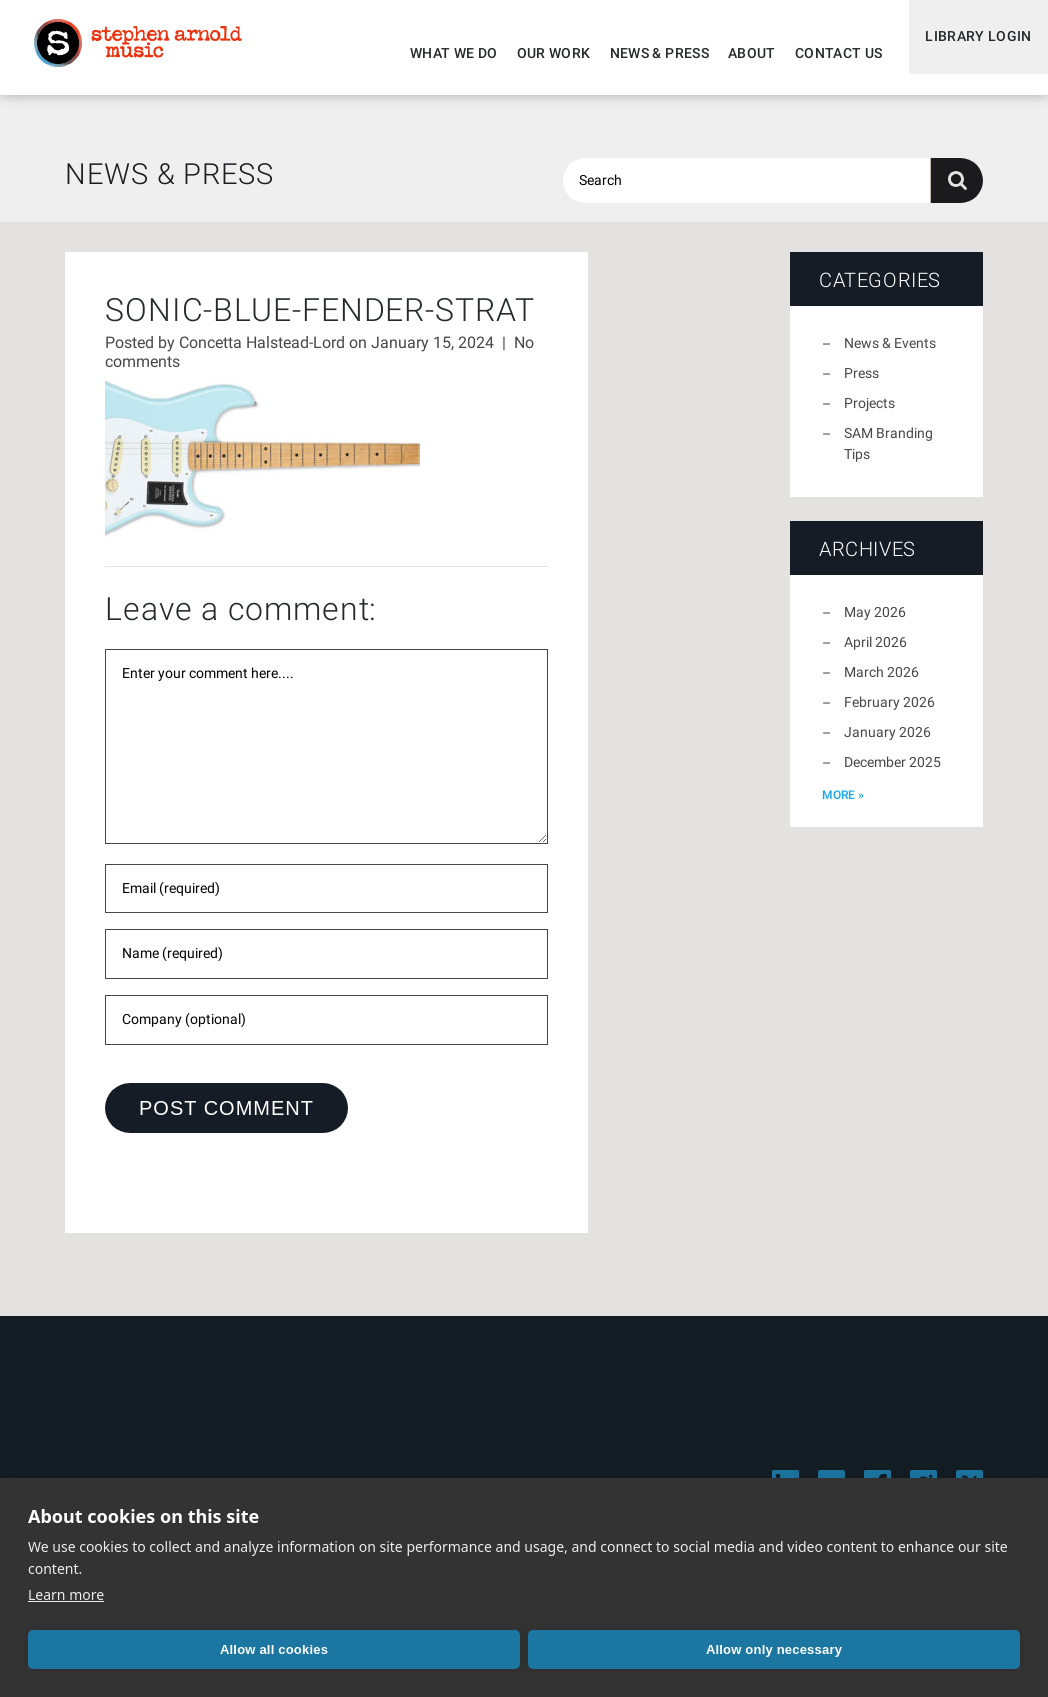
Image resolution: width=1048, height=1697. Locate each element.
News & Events (890, 355)
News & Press (643, 53)
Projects (869, 415)
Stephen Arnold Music (152, 54)
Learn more (66, 1594)
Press (861, 385)
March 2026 (881, 684)
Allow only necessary (328, 1649)
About (736, 53)
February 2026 (889, 714)
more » (843, 807)
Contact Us (823, 53)
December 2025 (892, 774)
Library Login (970, 53)
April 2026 (875, 654)
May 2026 (875, 624)
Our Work (538, 53)
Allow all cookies (125, 1649)
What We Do (438, 53)
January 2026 (887, 744)
